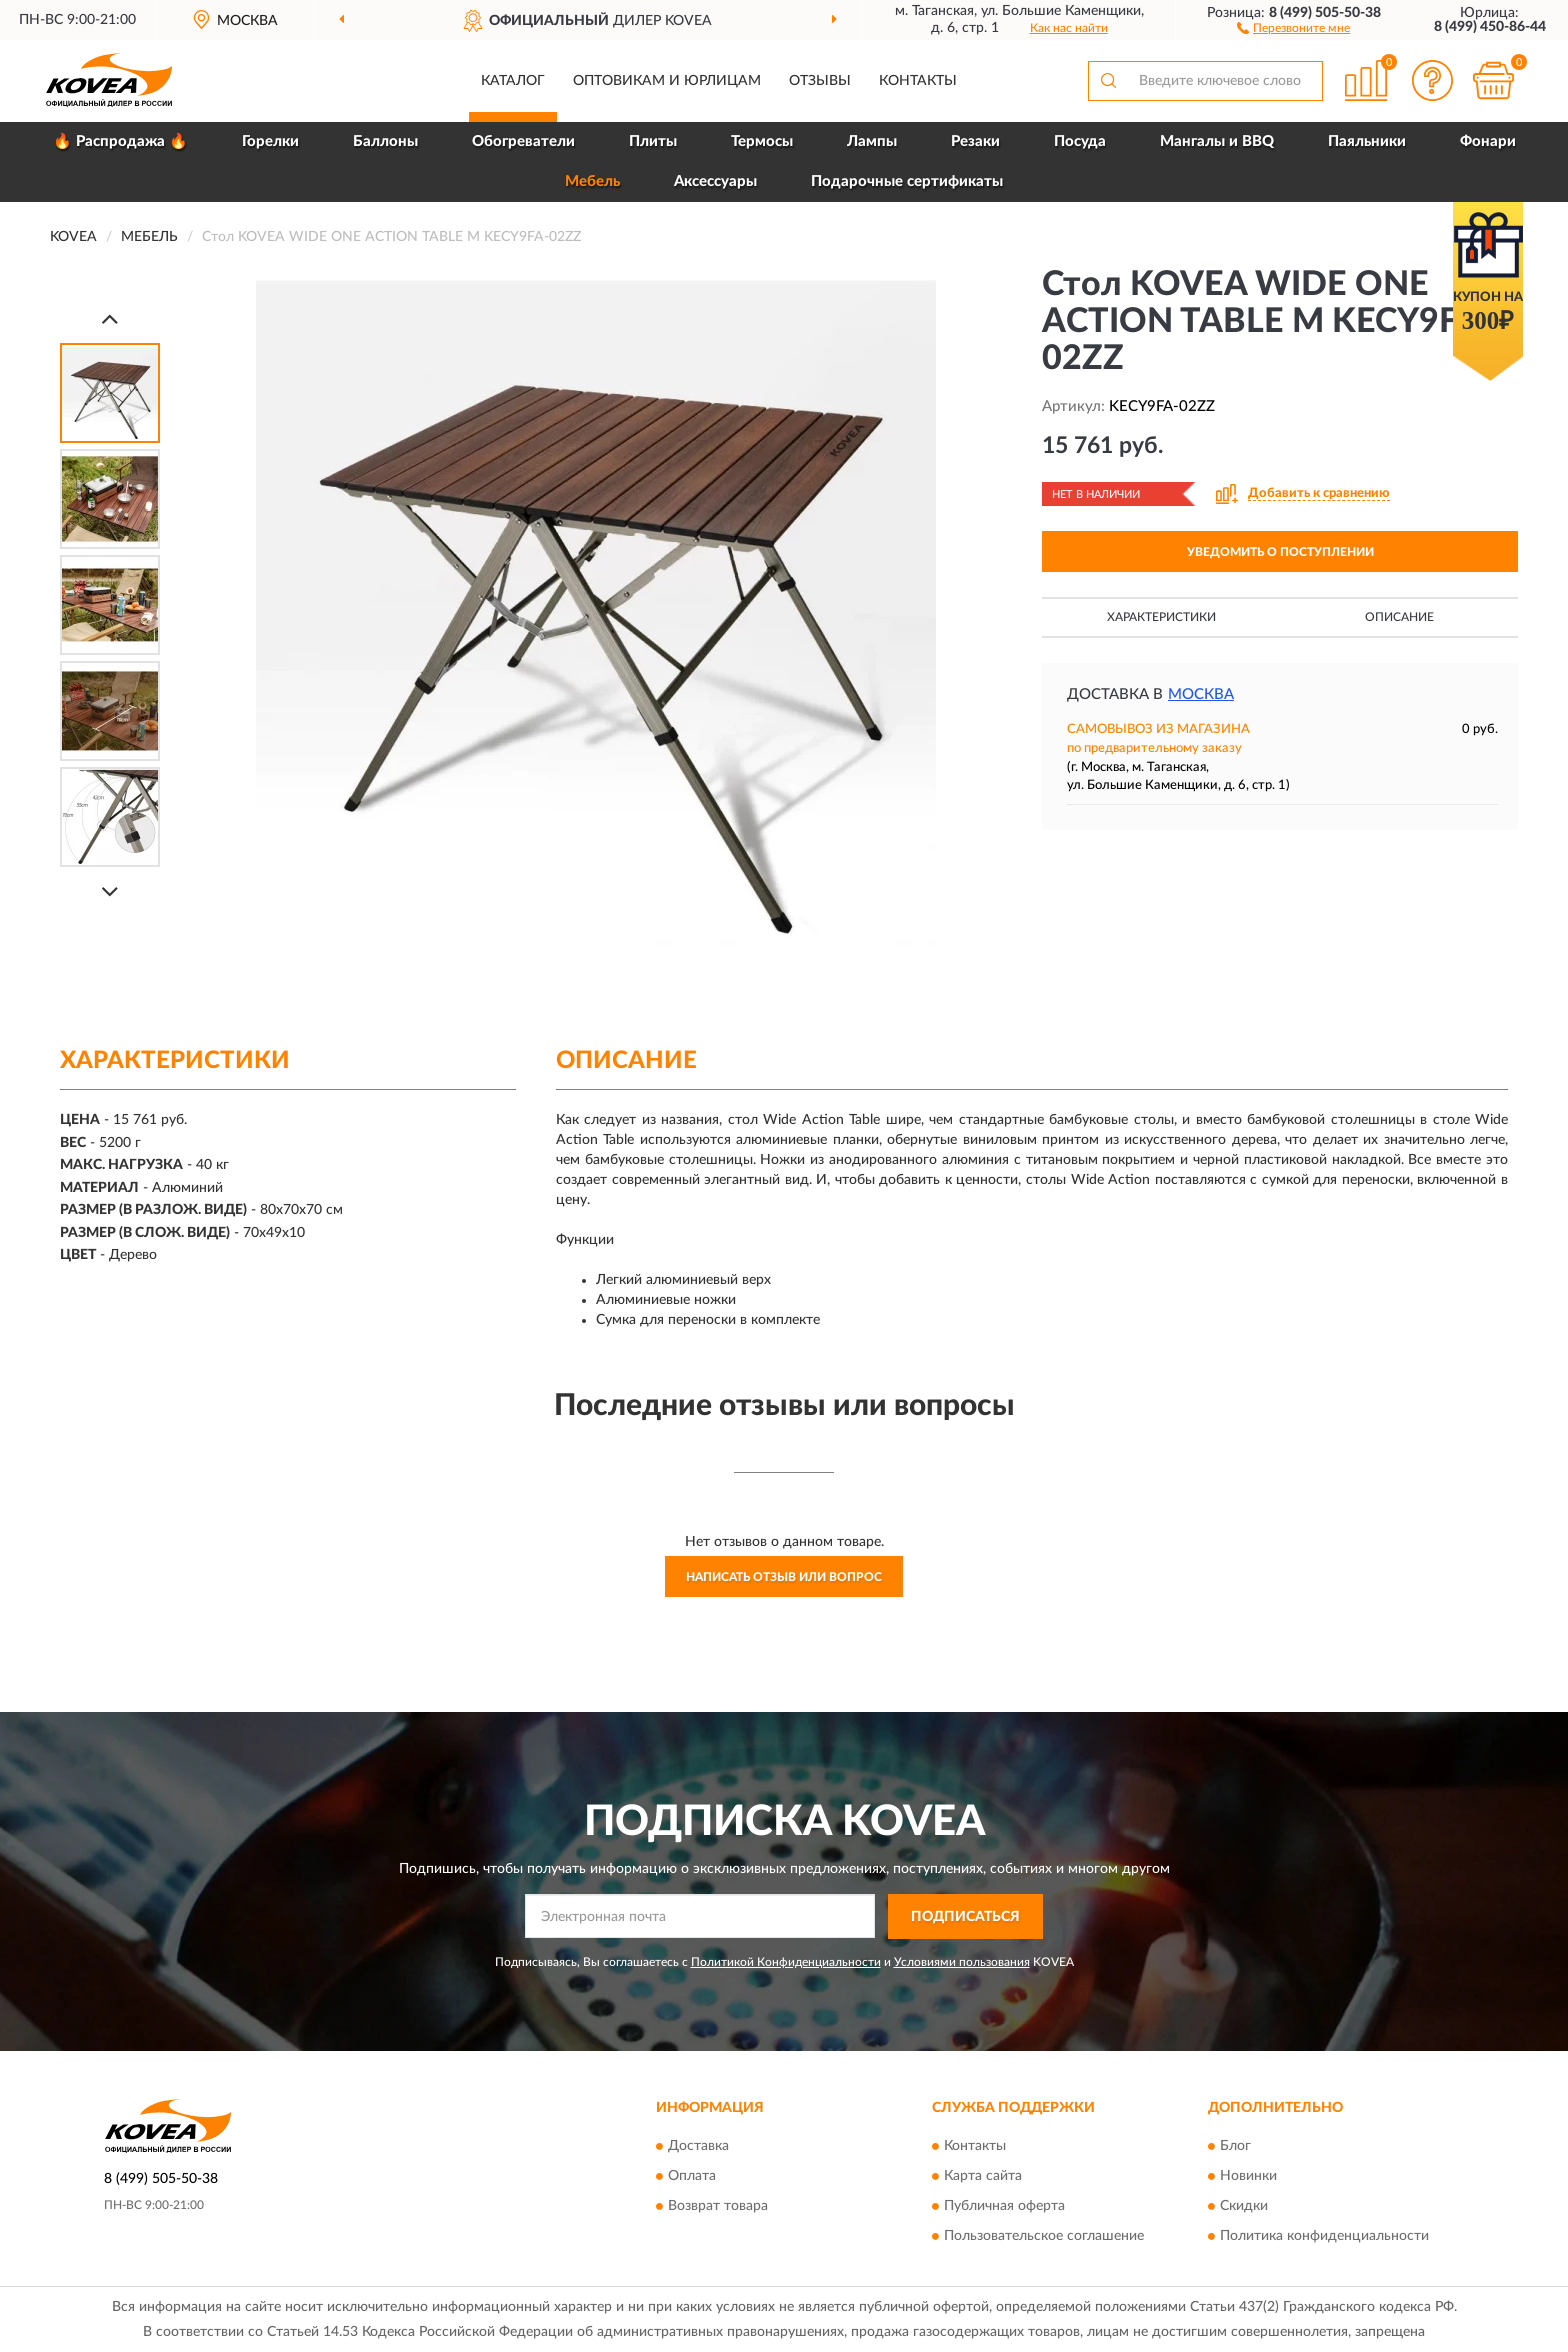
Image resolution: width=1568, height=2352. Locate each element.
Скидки (1244, 2207)
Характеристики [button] (1161, 617)
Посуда (1080, 141)
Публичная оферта (1004, 2207)
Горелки (270, 141)
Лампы (872, 141)
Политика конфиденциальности (1324, 2237)
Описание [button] (1399, 617)
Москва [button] (1201, 694)
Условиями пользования (962, 1962)
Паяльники (1367, 141)
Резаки (975, 141)
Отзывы (820, 81)
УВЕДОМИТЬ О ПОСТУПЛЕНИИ (1280, 552)
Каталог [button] (513, 81)
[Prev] (110, 318)
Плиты (653, 141)
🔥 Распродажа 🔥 (120, 141)
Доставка (698, 2147)
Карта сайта (983, 2177)
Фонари (1488, 141)
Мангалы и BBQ (1217, 141)
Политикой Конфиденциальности (786, 1962)
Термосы (762, 141)
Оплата (692, 2177)
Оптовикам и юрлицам (667, 81)
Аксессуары (715, 181)
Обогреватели (523, 141)
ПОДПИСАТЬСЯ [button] (965, 1917)
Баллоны (385, 141)
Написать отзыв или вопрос (784, 1577)
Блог (1235, 2147)
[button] (1293, 27)
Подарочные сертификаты (907, 181)
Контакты (918, 81)
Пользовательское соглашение (1044, 2237)
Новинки (1248, 2177)
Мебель (592, 181)
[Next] (110, 891)
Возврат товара (718, 2207)
